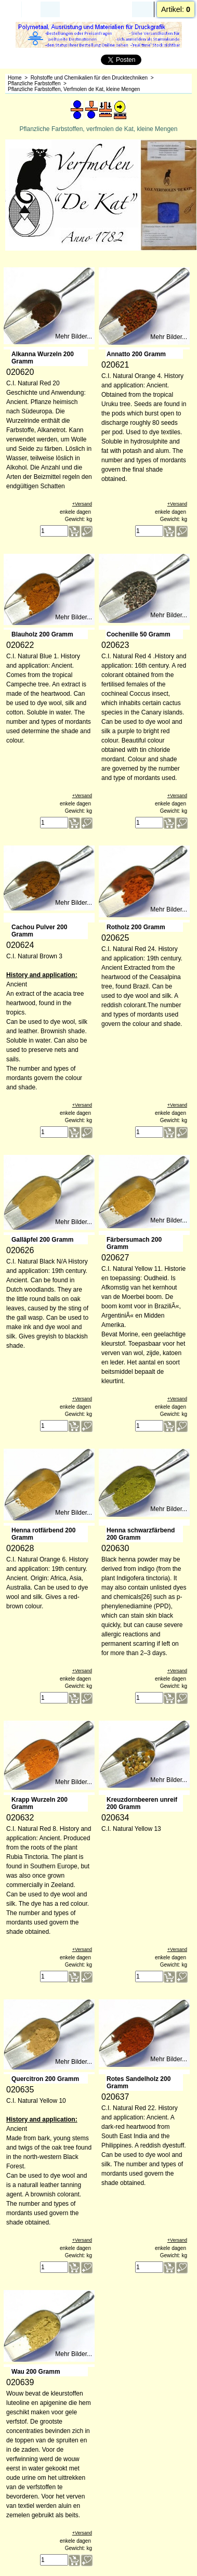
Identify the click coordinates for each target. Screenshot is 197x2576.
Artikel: (175, 9)
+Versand (82, 505)
